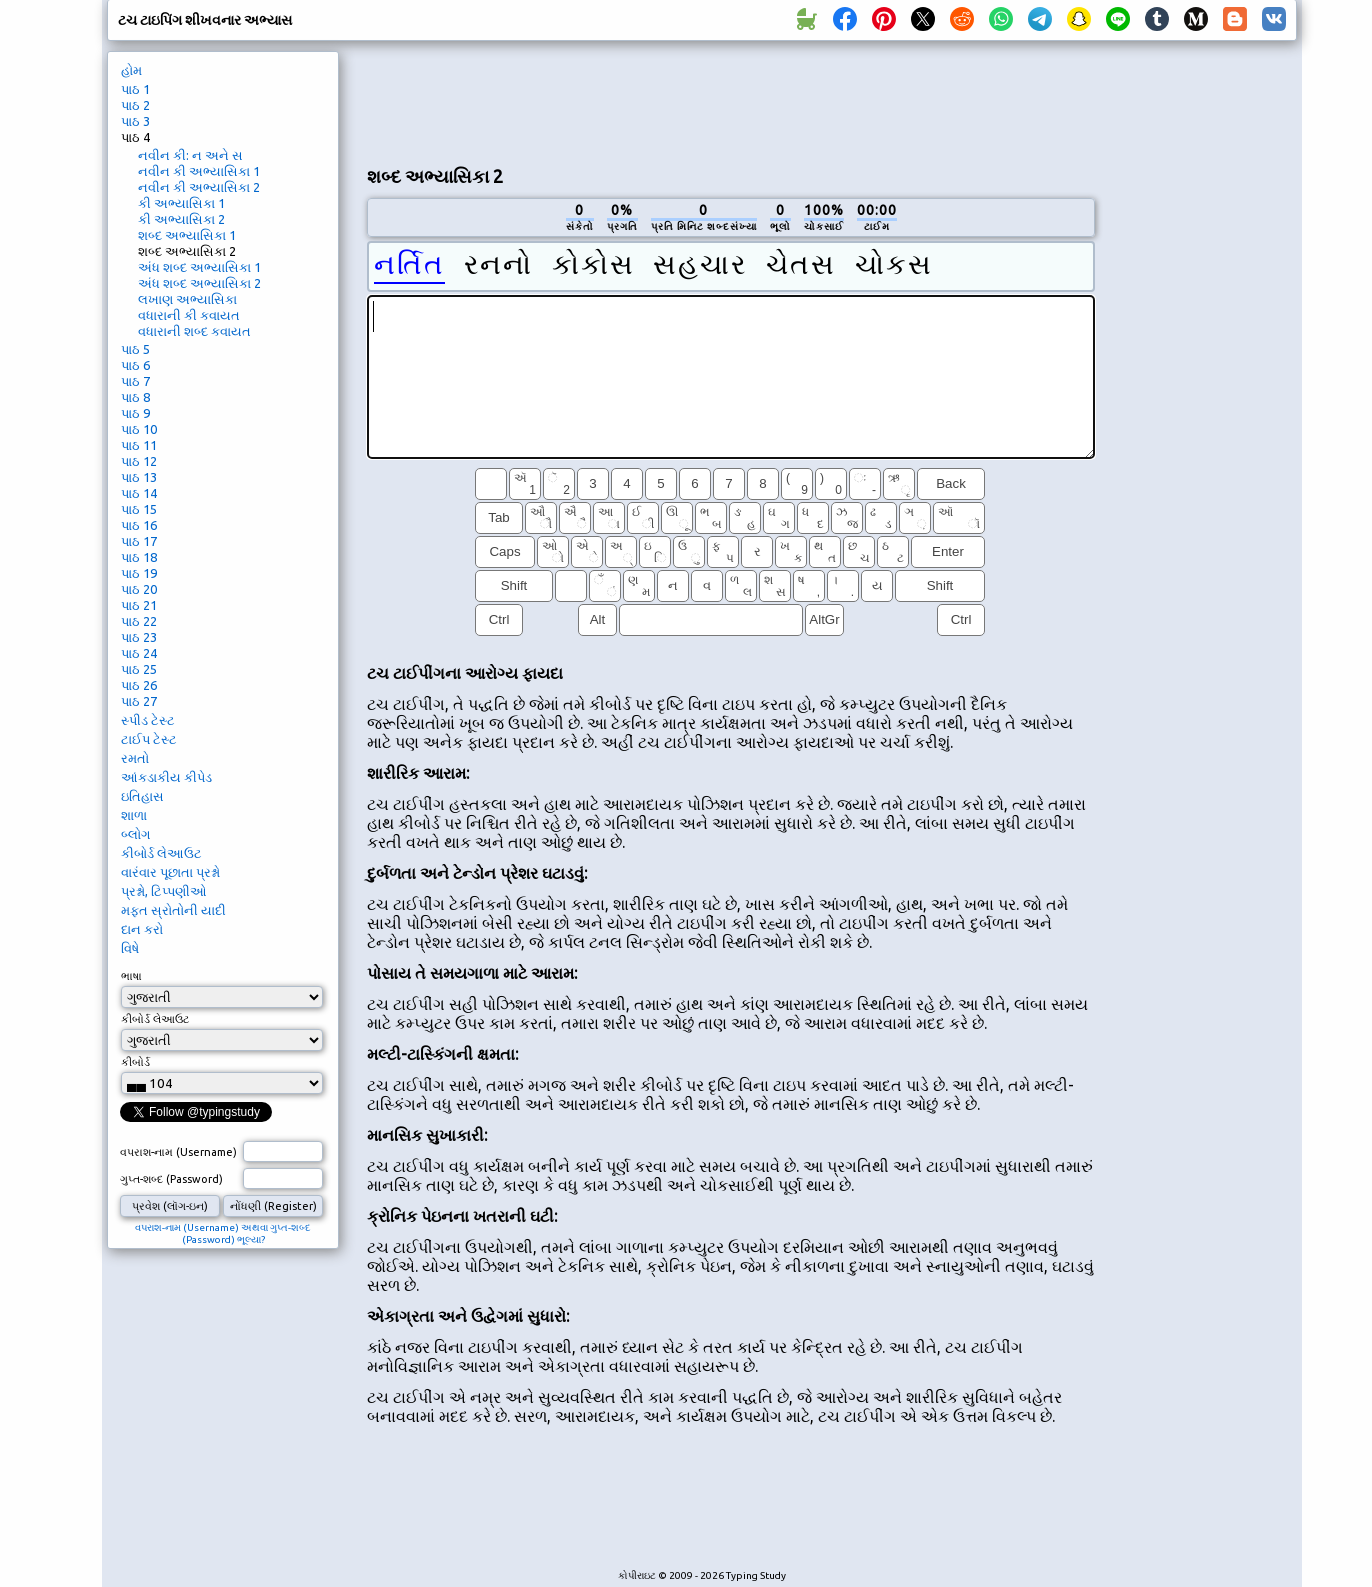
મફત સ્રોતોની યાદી (173, 910)
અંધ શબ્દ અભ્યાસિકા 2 (199, 283)
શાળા (134, 815)
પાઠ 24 (139, 653)
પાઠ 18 (139, 557)
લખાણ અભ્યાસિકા (187, 299)
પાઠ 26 (139, 685)
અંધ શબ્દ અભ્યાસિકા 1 (199, 267)
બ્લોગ (135, 834)
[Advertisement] (731, 101)
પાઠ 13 (139, 477)
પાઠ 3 (135, 121)
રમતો (135, 758)
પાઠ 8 (135, 397)
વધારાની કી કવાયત (189, 315)
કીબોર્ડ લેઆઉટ (161, 853)
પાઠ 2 (135, 105)
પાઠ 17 (139, 541)
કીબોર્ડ (135, 1062)
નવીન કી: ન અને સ (190, 155)
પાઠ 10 (139, 429)
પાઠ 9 (135, 413)
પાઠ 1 (135, 89)
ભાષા (131, 976)
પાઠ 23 (139, 637)
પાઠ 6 (135, 365)
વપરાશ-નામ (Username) (178, 1152)
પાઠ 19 (139, 573)
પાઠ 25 (139, 669)
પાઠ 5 (135, 349)
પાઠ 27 (139, 701)
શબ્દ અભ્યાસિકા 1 (187, 235)
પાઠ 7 (135, 381)
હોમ (131, 70)
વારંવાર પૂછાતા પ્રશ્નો (170, 872)
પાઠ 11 (139, 445)
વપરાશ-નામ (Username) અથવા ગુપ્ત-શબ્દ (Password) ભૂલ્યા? (223, 1233)
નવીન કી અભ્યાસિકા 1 (199, 171)
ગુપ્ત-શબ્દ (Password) (171, 1179)
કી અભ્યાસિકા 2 (181, 219)
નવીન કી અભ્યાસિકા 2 (199, 187)
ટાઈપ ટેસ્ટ (149, 739)
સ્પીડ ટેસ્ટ (148, 720)
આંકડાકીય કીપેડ (166, 777)
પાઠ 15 (139, 509)
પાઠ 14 (139, 493)
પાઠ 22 (139, 621)
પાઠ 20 (139, 589)
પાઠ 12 (139, 461)
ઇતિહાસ (142, 796)
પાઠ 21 (139, 605)
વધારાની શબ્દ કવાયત (194, 331)
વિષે (130, 948)
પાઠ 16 (139, 525)
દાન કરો (142, 929)
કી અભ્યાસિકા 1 (181, 203)
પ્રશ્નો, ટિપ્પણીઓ (164, 891)
